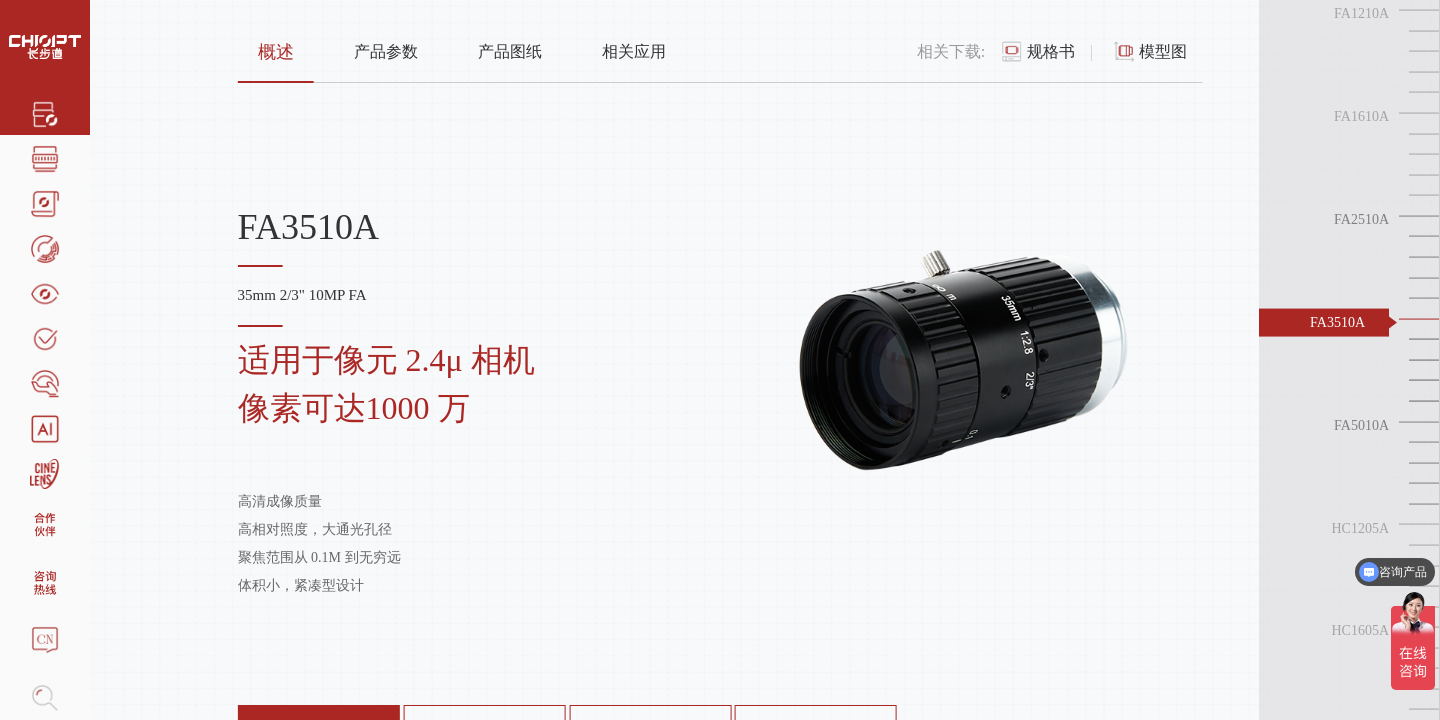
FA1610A (1361, 116)
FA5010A (1361, 424)
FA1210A (1361, 13)
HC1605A (1360, 630)
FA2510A (1361, 219)
